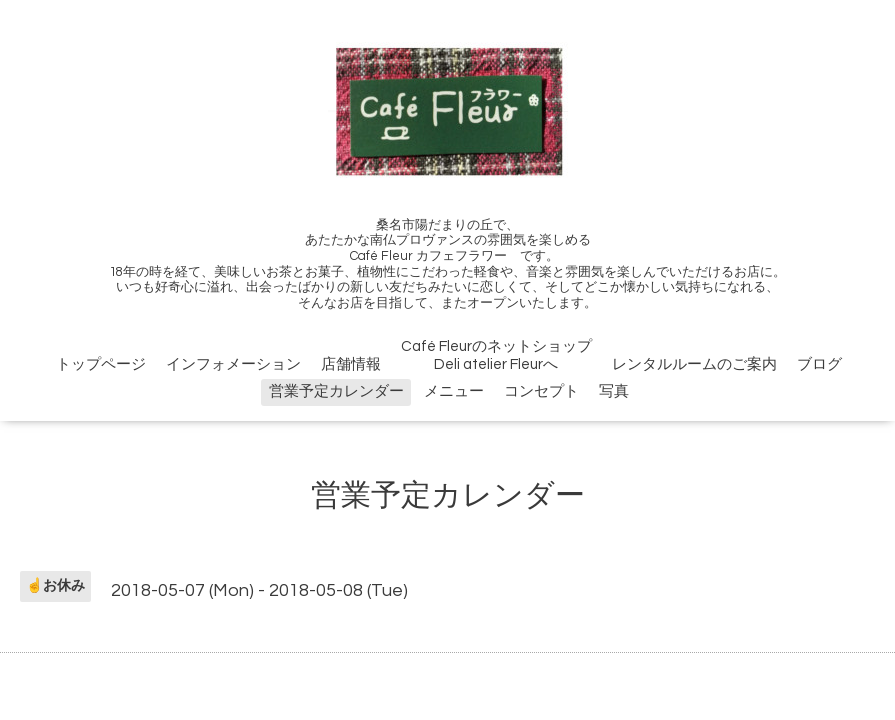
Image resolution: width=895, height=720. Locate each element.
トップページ (101, 364)
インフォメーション (233, 364)
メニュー (454, 391)
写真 (614, 391)
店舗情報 (351, 364)
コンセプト (541, 391)
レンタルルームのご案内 (694, 364)
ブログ (819, 364)
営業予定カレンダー (336, 391)
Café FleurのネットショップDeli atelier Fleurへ (496, 355)
